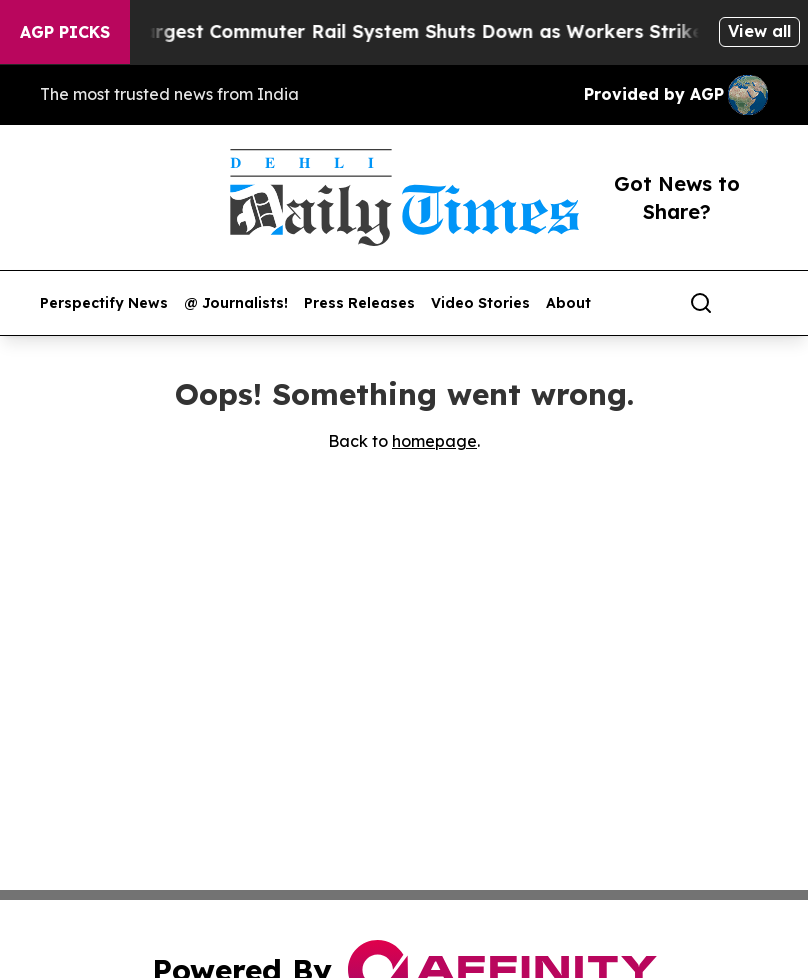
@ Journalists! (236, 303)
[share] (754, 303)
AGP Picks (65, 32)
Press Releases (359, 303)
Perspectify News (104, 303)
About (568, 303)
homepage (434, 441)
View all (759, 31)
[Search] (701, 303)
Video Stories (480, 303)
